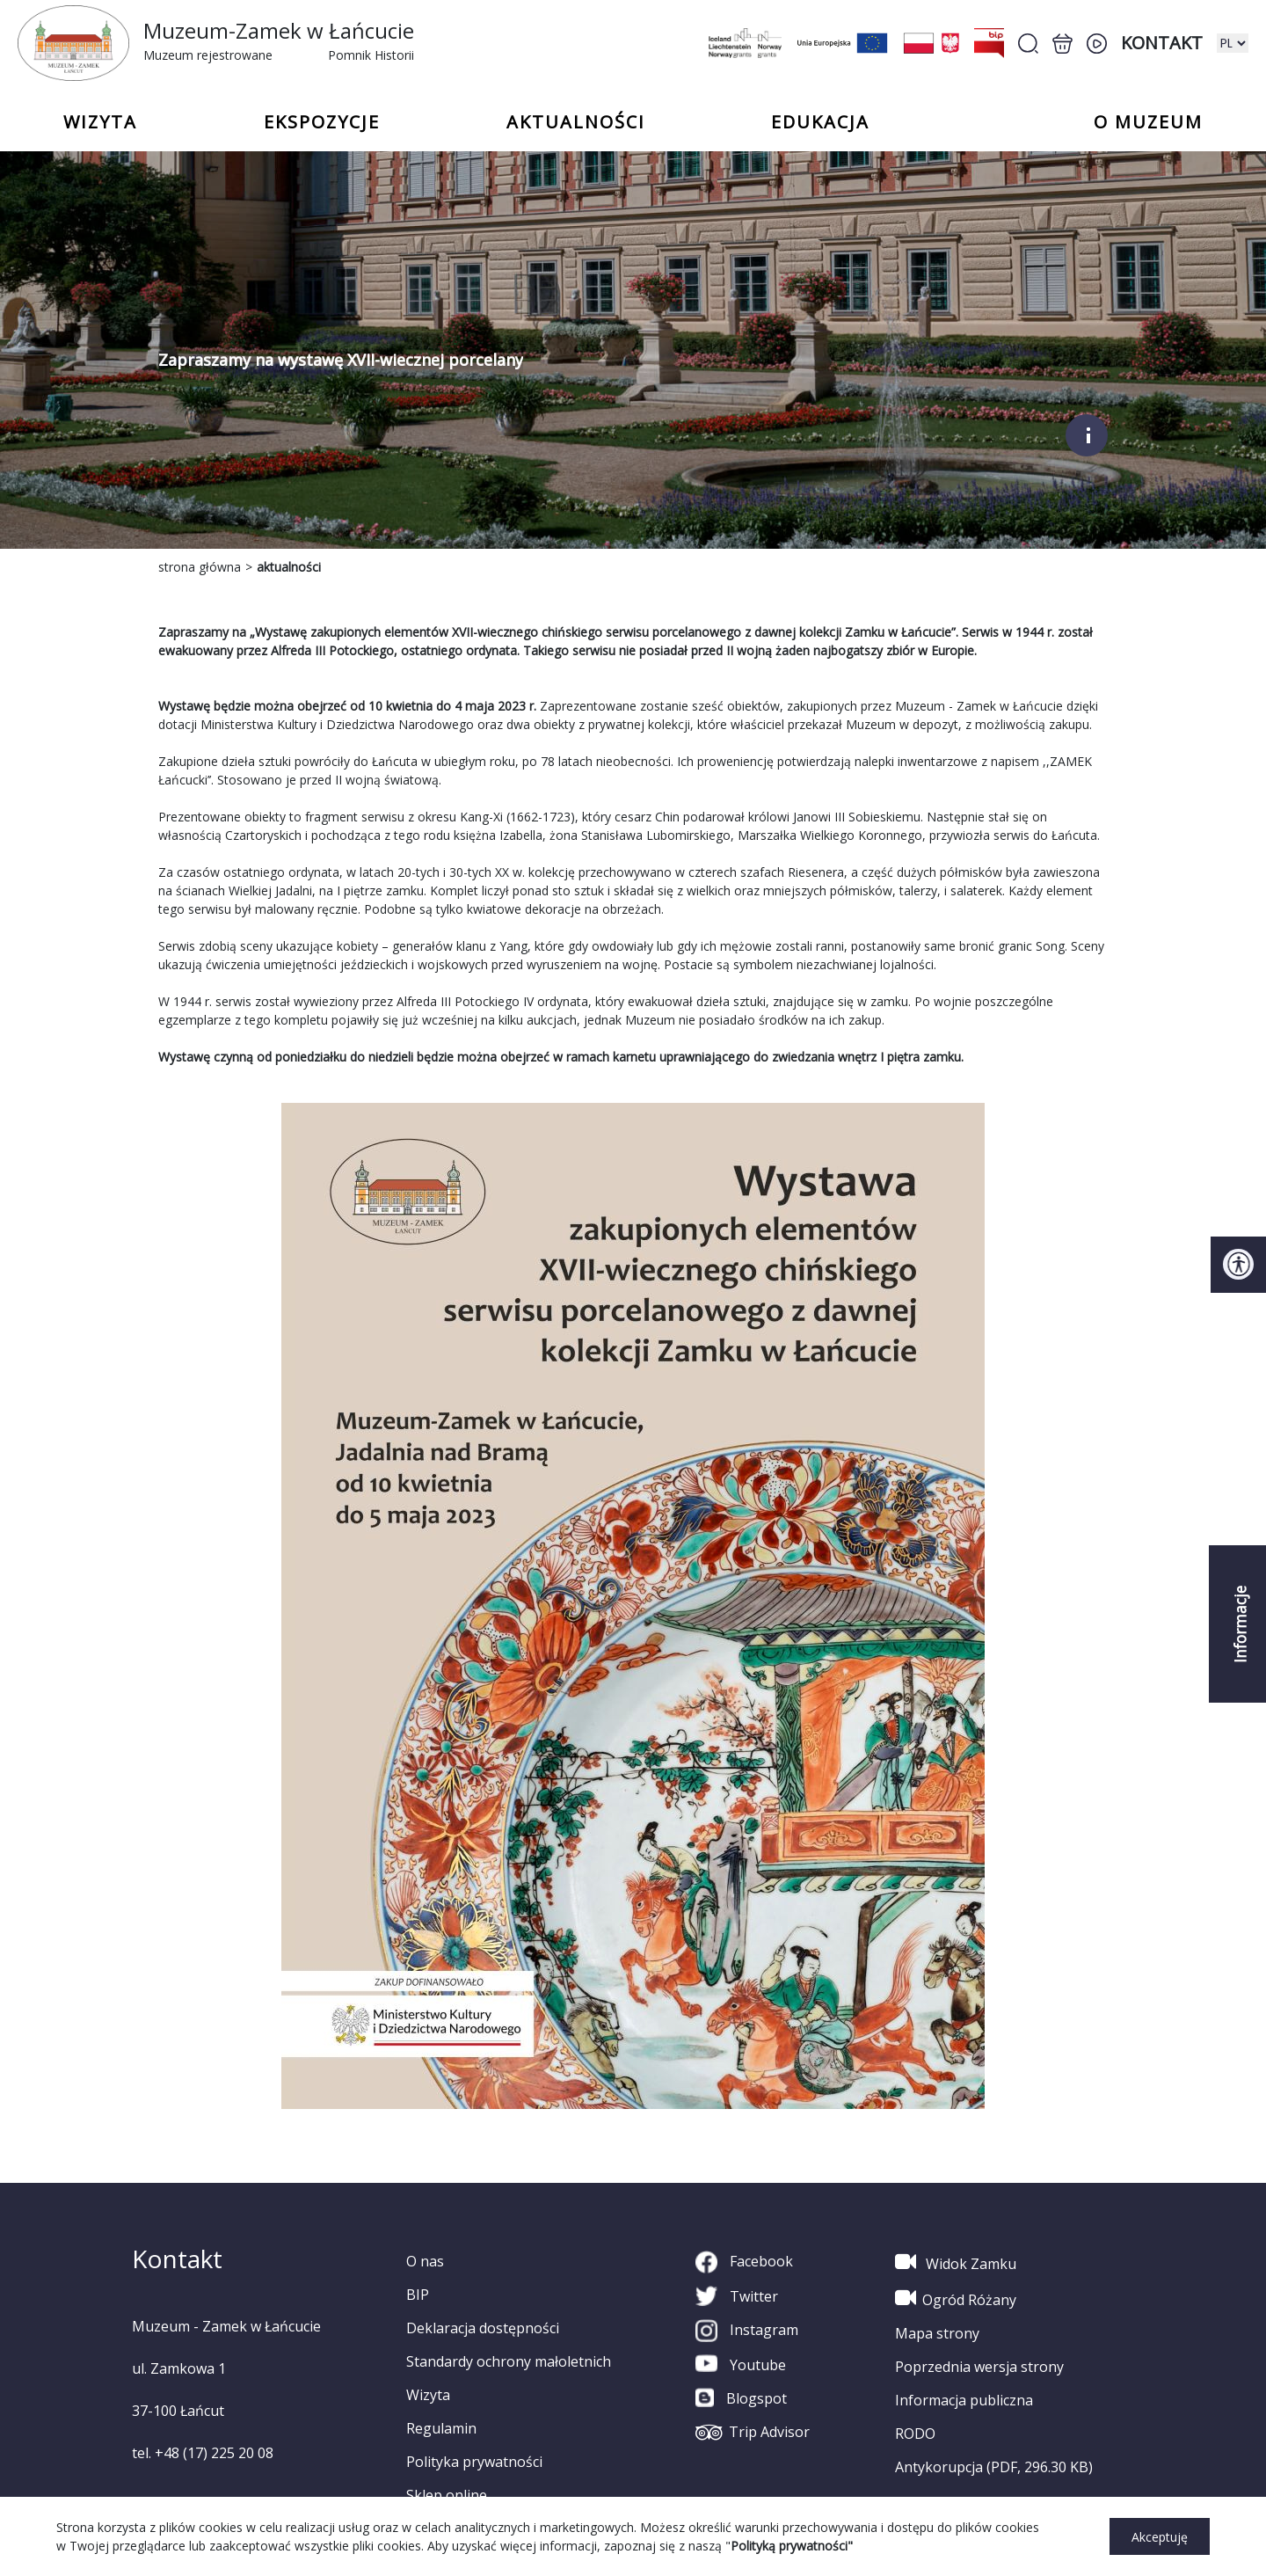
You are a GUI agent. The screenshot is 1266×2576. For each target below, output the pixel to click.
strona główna (199, 566)
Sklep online (446, 2495)
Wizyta (428, 2395)
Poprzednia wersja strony (979, 2366)
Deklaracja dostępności (482, 2328)
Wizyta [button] (100, 122)
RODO (915, 2433)
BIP (417, 2294)
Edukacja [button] (820, 122)
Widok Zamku (955, 2262)
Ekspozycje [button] (322, 122)
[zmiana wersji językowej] (1232, 43)
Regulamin (441, 2428)
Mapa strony (937, 2333)
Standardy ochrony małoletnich (508, 2361)
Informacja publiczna (964, 2400)
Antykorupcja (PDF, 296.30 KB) (994, 2467)
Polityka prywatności (474, 2461)
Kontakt (1162, 43)
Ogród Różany (955, 2298)
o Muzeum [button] (1148, 122)
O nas (425, 2261)
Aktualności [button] (575, 122)
